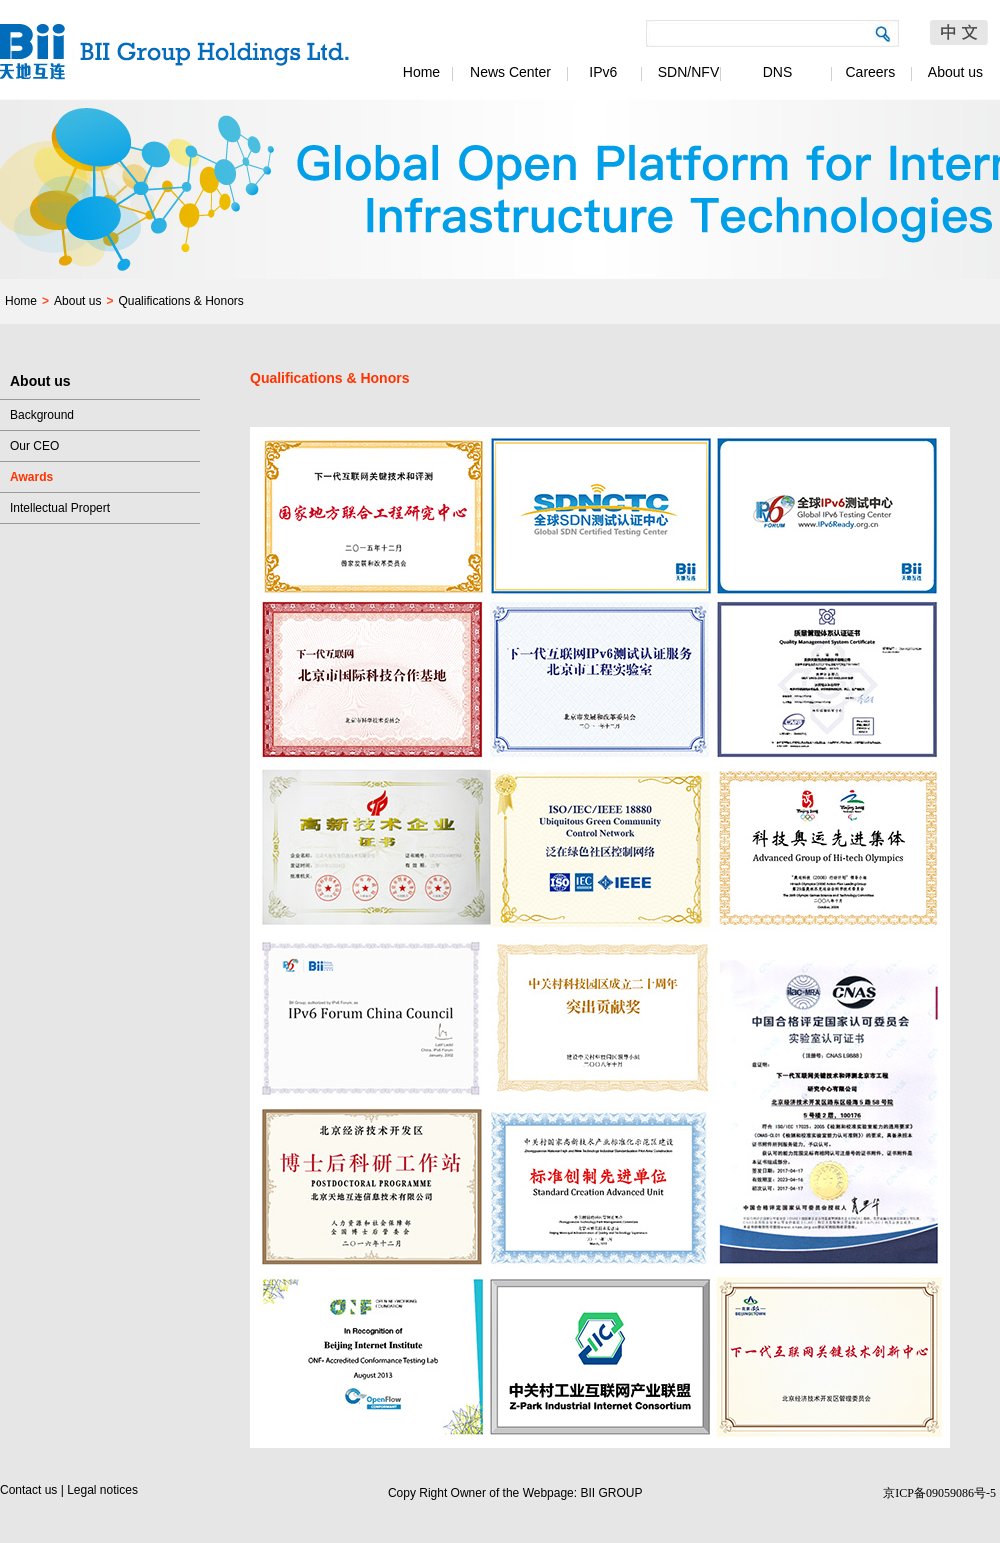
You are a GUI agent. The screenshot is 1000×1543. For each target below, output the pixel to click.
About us (955, 72)
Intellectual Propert (60, 508)
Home (421, 72)
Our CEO (34, 446)
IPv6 (600, 72)
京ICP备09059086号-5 (939, 1493)
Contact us (28, 1490)
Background (42, 415)
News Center (510, 72)
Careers (867, 72)
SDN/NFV (688, 72)
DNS (778, 72)
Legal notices (102, 1490)
